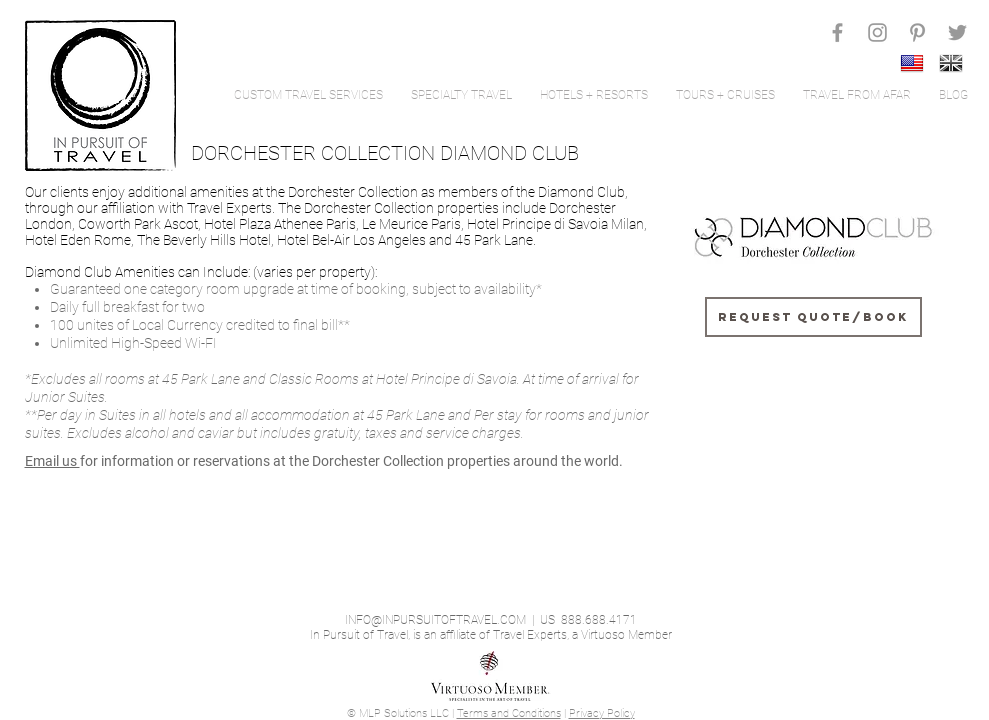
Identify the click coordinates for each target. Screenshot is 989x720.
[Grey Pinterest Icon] (917, 32)
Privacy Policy (602, 713)
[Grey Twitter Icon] (957, 32)
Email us (52, 461)
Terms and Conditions (509, 713)
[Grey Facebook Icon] (837, 32)
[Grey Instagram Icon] (877, 32)
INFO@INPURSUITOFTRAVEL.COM (435, 620)
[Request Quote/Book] (813, 317)
